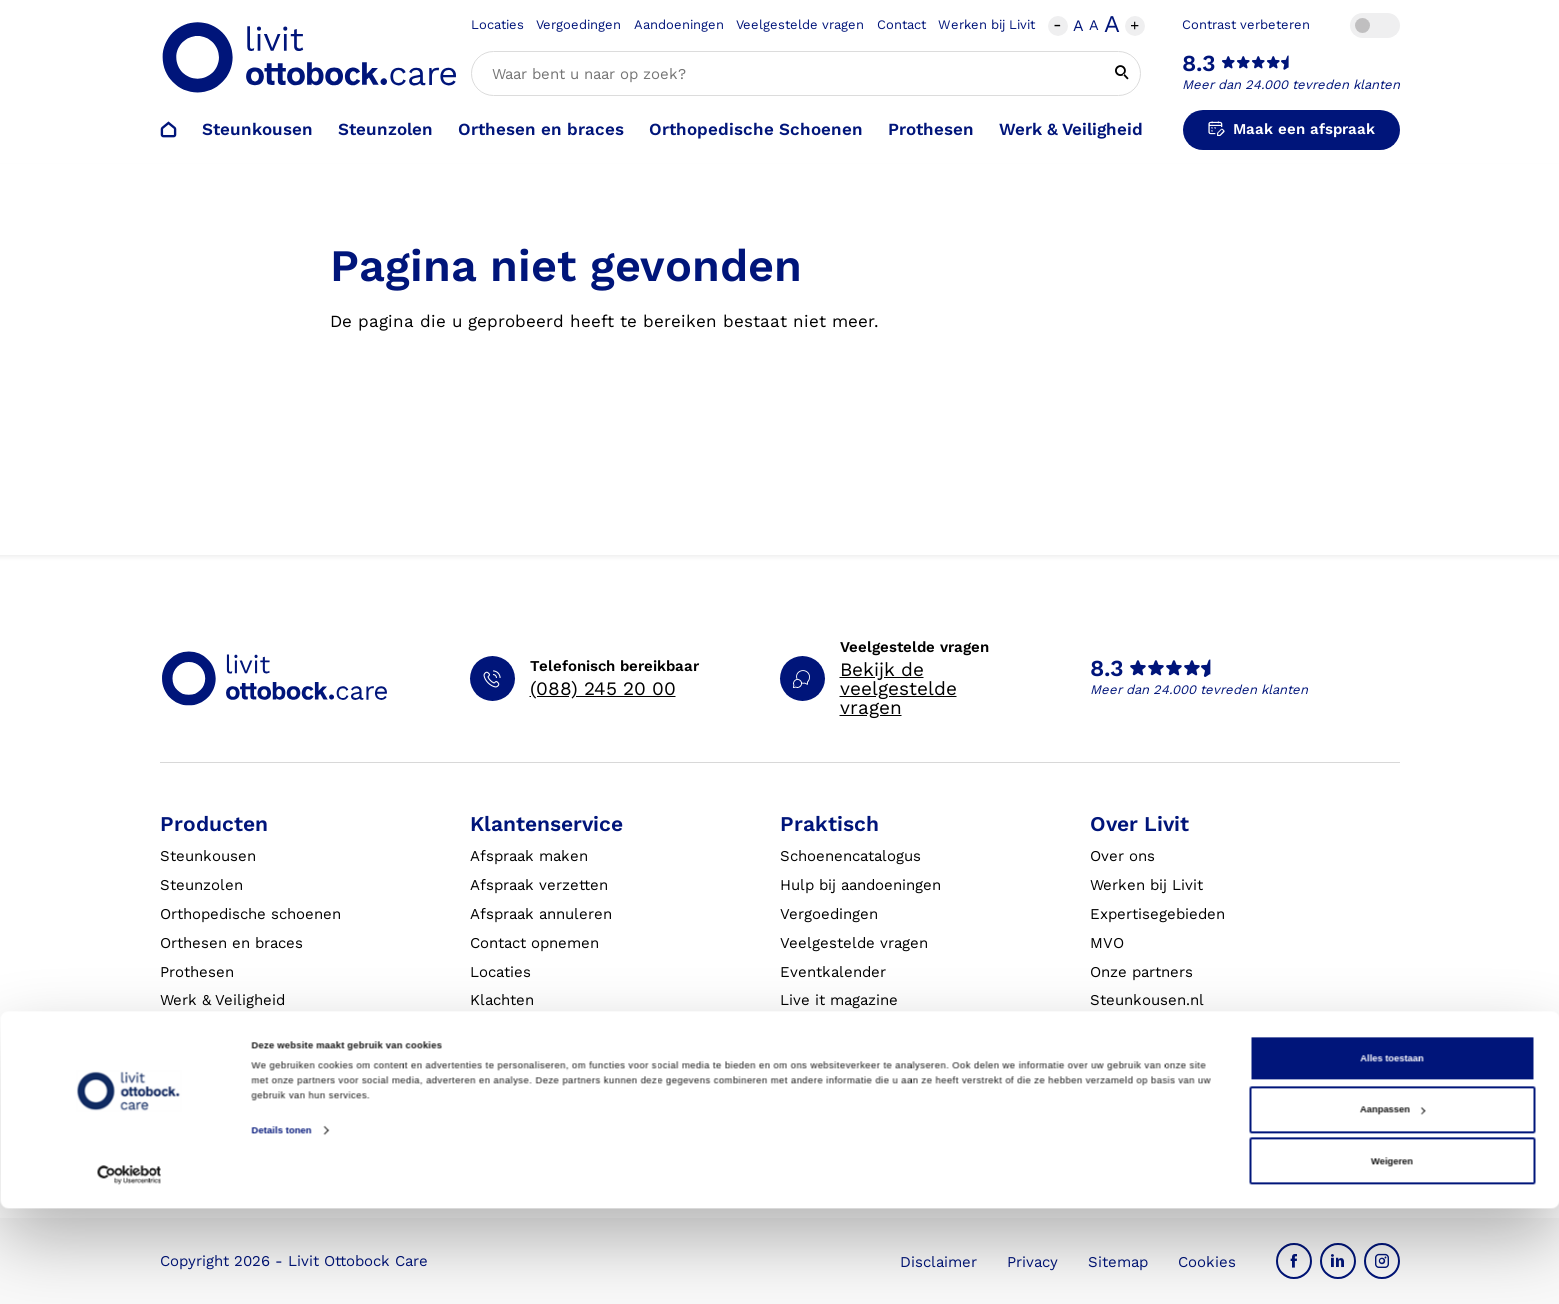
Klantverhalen (830, 1029)
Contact (901, 24)
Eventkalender (833, 972)
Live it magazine (839, 1000)
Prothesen (931, 129)
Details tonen (282, 1226)
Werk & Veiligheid (1071, 129)
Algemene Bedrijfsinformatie (884, 1058)
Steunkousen (257, 129)
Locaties (497, 24)
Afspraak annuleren (541, 914)
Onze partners (1141, 972)
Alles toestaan (1391, 1154)
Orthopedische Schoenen (756, 129)
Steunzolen (385, 129)
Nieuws (1117, 1087)
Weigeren (1392, 1257)
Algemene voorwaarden (866, 1087)
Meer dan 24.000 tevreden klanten (1291, 84)
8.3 (1199, 63)
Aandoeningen (679, 24)
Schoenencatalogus (850, 856)
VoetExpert (1130, 1058)
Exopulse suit (209, 1029)
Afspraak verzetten (539, 885)
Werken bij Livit (986, 24)
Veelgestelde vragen (800, 24)
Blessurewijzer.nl (1152, 1029)
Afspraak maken (529, 856)
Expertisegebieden (1157, 914)
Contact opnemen (534, 943)
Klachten (502, 1000)
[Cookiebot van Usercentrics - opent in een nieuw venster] (129, 1270)
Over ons (1122, 856)
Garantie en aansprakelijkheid (578, 1029)
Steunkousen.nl (1147, 1000)
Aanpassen (1392, 1205)
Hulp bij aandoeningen (860, 885)
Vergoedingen (578, 24)
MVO (1107, 943)
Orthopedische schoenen (250, 914)
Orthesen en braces (541, 129)
